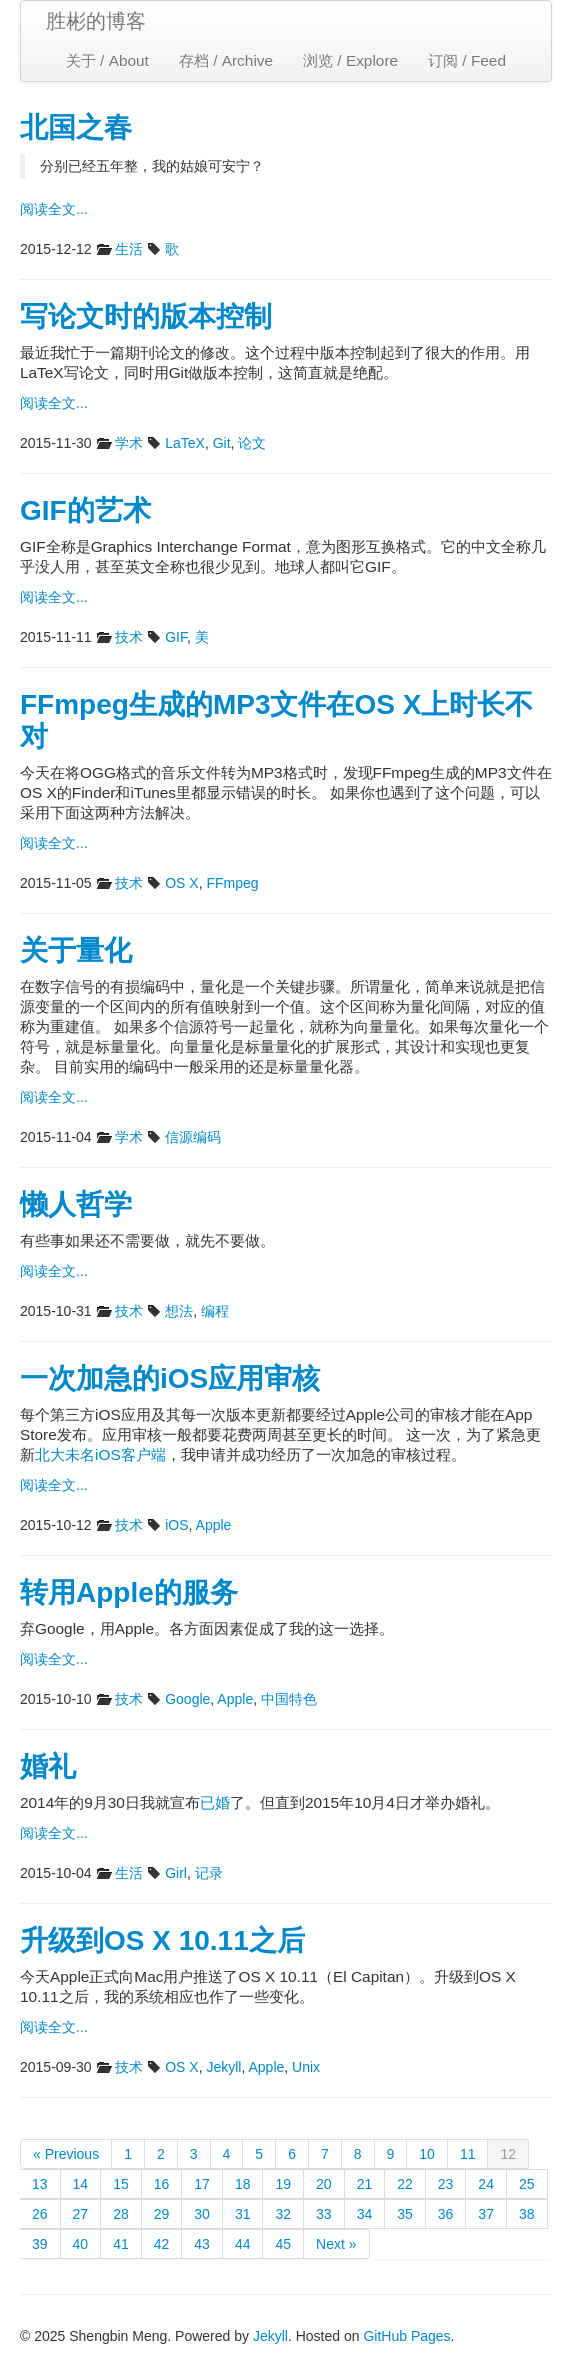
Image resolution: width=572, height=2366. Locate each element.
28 (121, 2214)
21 (365, 2184)
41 (121, 2244)
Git (222, 443)
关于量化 (76, 950)
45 (283, 2244)
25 (527, 2184)
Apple (214, 1525)
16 (162, 2184)
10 (427, 2154)
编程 (215, 1311)
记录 (209, 1873)
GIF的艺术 (85, 510)
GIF (176, 637)
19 (283, 2184)
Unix (306, 2067)
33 (324, 2214)
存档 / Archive (226, 60)
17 (202, 2184)
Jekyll (223, 2067)
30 (202, 2214)
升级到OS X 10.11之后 (162, 1940)
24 (486, 2184)
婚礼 (48, 1766)
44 (243, 2244)
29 (162, 2214)
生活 (129, 249)
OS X (181, 883)
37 (486, 2214)
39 (40, 2244)
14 (81, 2184)
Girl (176, 1873)
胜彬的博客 (96, 21)
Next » (336, 2244)
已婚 (215, 1802)
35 (405, 2214)
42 (162, 2244)
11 (468, 2154)
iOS (176, 1525)
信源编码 (193, 1137)
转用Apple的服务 (129, 1592)
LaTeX (185, 443)
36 (446, 2214)
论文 (252, 443)
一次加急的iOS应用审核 (170, 1378)
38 (527, 2214)
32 (283, 2214)
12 (508, 2154)
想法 (179, 1311)
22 (405, 2184)
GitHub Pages (406, 2336)
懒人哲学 (76, 1204)
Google (187, 1699)
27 (81, 2214)
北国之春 (76, 127)
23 (446, 2184)
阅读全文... (54, 209)
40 (81, 2244)
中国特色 (289, 1699)
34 (365, 2214)
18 (243, 2184)
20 (324, 2184)
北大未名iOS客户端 (100, 1454)
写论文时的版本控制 (146, 316)
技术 (129, 637)
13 (40, 2184)
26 (40, 2214)
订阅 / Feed (467, 60)
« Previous (66, 2154)
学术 (129, 443)
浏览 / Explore (350, 60)
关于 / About (107, 60)
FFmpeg (232, 883)
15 (121, 2184)
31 (243, 2214)
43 (202, 2244)
